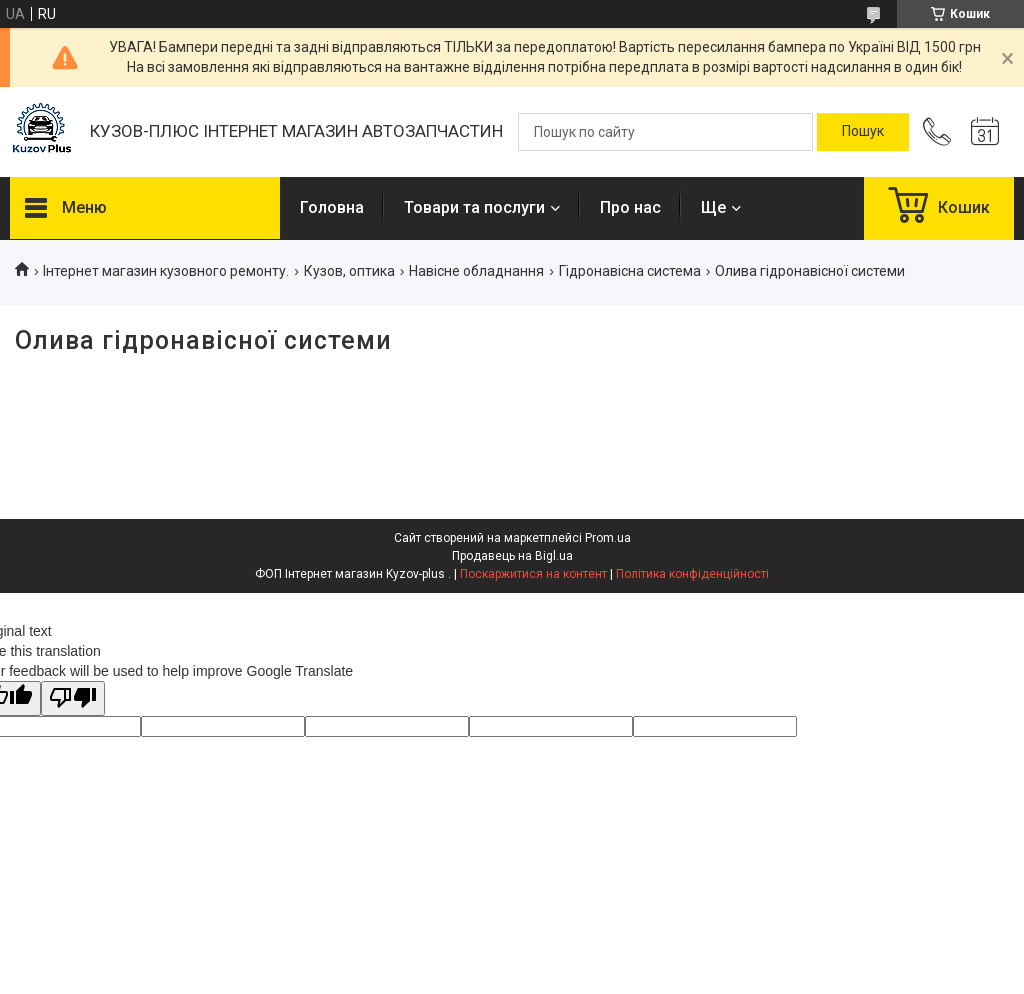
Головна (332, 207)
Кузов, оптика (349, 271)
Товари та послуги (474, 207)
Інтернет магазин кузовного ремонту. (166, 271)
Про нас (630, 207)
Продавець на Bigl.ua (512, 556)
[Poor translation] (73, 698)
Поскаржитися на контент (533, 574)
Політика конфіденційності (692, 574)
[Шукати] (863, 132)
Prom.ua (608, 538)
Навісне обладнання (476, 271)
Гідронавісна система (630, 271)
